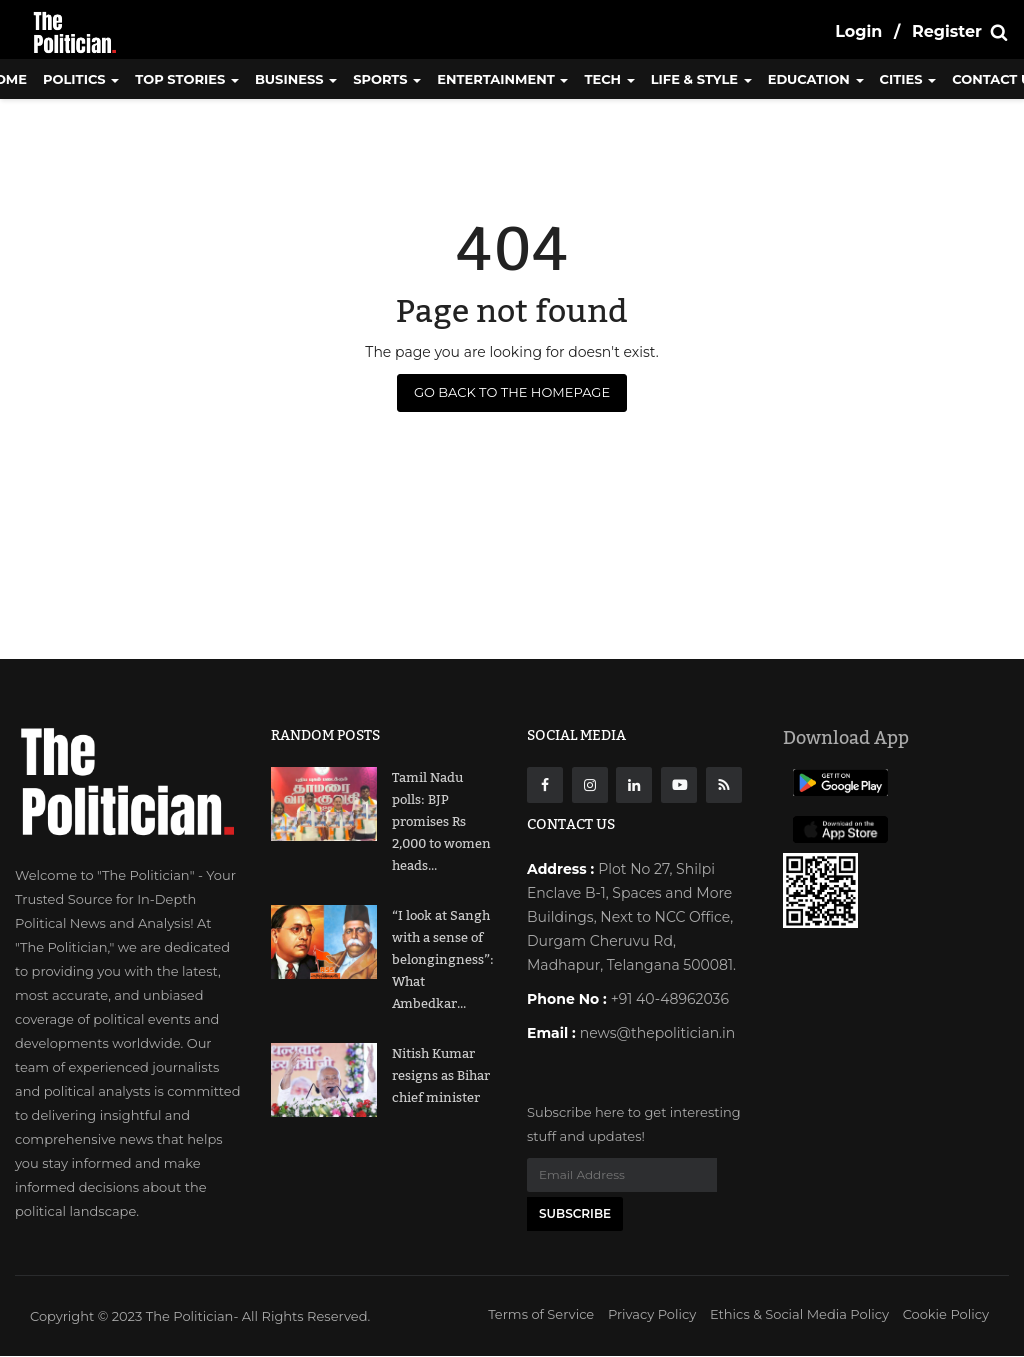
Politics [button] (81, 79)
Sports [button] (387, 79)
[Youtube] (679, 785)
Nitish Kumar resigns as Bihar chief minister (441, 1076)
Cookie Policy (946, 1315)
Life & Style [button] (701, 79)
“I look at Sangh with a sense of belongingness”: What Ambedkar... (443, 960)
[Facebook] (545, 785)
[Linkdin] (634, 785)
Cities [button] (908, 79)
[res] (724, 785)
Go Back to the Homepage (512, 392)
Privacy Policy (652, 1315)
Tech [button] (609, 79)
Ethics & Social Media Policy (799, 1315)
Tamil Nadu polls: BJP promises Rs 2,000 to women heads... (441, 822)
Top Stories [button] (187, 79)
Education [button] (816, 79)
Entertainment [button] (502, 79)
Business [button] (296, 79)
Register (947, 31)
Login (858, 31)
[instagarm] (590, 785)
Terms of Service (541, 1315)
